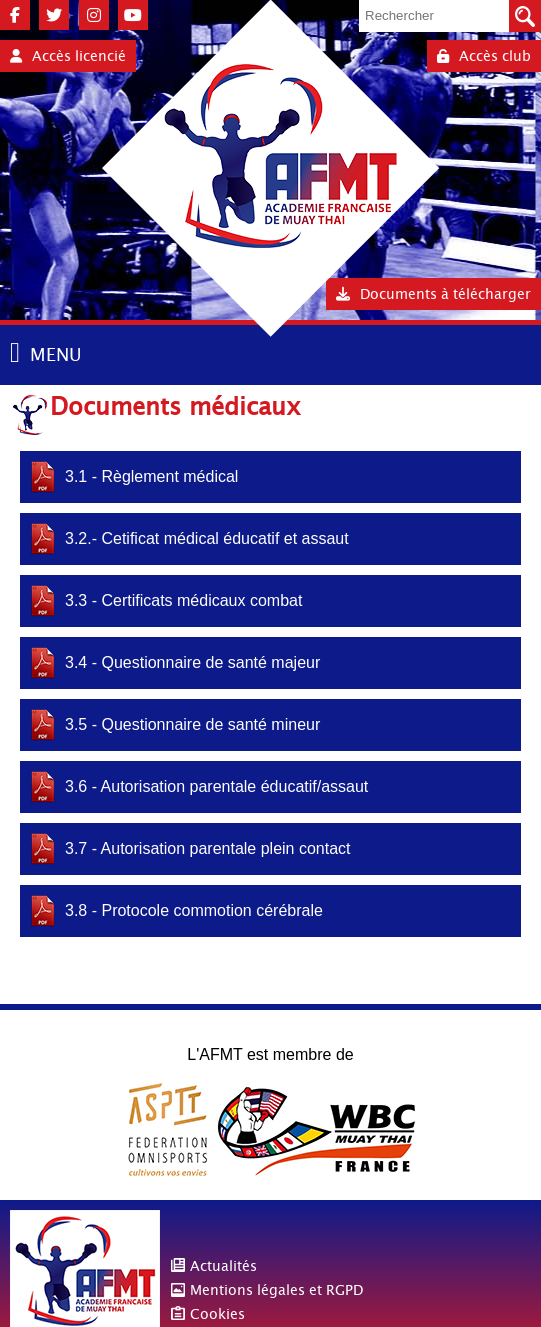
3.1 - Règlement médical (151, 476)
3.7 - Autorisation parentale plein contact (208, 848)
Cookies (217, 1314)
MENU (55, 354)
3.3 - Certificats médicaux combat (183, 600)
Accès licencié (68, 56)
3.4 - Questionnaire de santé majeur (192, 662)
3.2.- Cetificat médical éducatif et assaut (207, 538)
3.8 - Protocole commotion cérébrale (194, 910)
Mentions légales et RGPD (276, 1290)
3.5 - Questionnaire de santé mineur (192, 724)
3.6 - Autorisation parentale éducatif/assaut (216, 786)
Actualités (223, 1266)
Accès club (484, 56)
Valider (525, 16)
